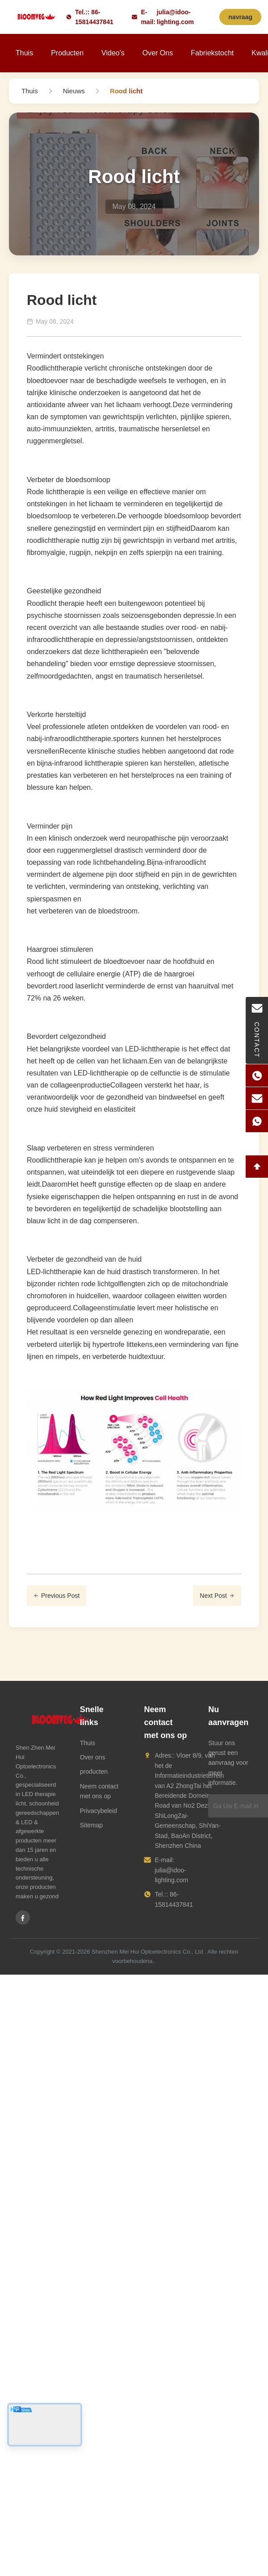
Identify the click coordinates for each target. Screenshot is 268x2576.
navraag (240, 17)
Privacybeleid (98, 1810)
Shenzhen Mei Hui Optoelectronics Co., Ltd (147, 1951)
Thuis (24, 53)
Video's (113, 53)
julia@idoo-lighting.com (175, 16)
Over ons (157, 53)
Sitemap (91, 1825)
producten (94, 1771)
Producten (67, 53)
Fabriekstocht (212, 53)
